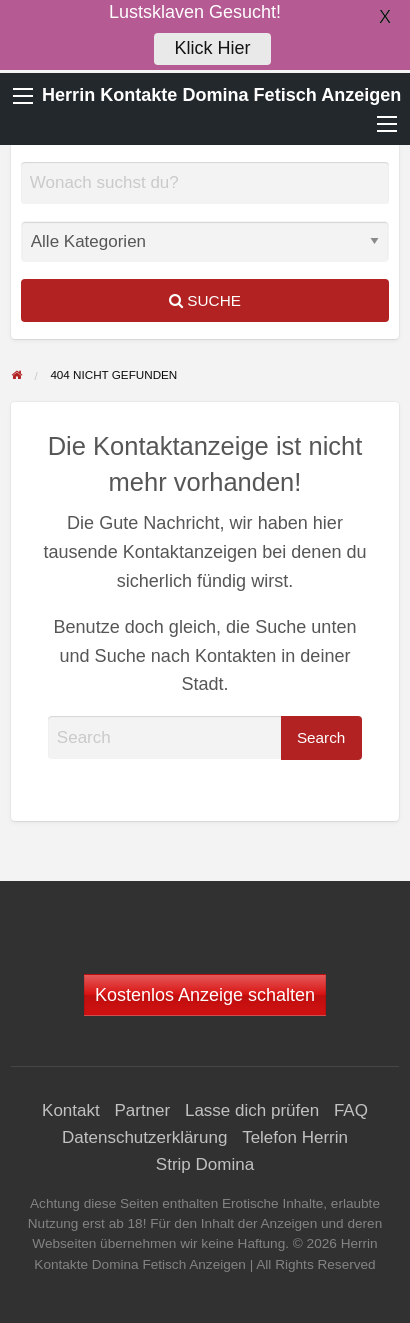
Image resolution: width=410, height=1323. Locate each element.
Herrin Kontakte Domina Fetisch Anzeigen (221, 95)
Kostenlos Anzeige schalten (205, 995)
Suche (205, 300)
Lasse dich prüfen (252, 1110)
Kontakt (71, 1110)
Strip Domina (205, 1164)
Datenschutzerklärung (144, 1137)
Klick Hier (212, 47)
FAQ (351, 1110)
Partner (142, 1110)
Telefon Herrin (295, 1137)
